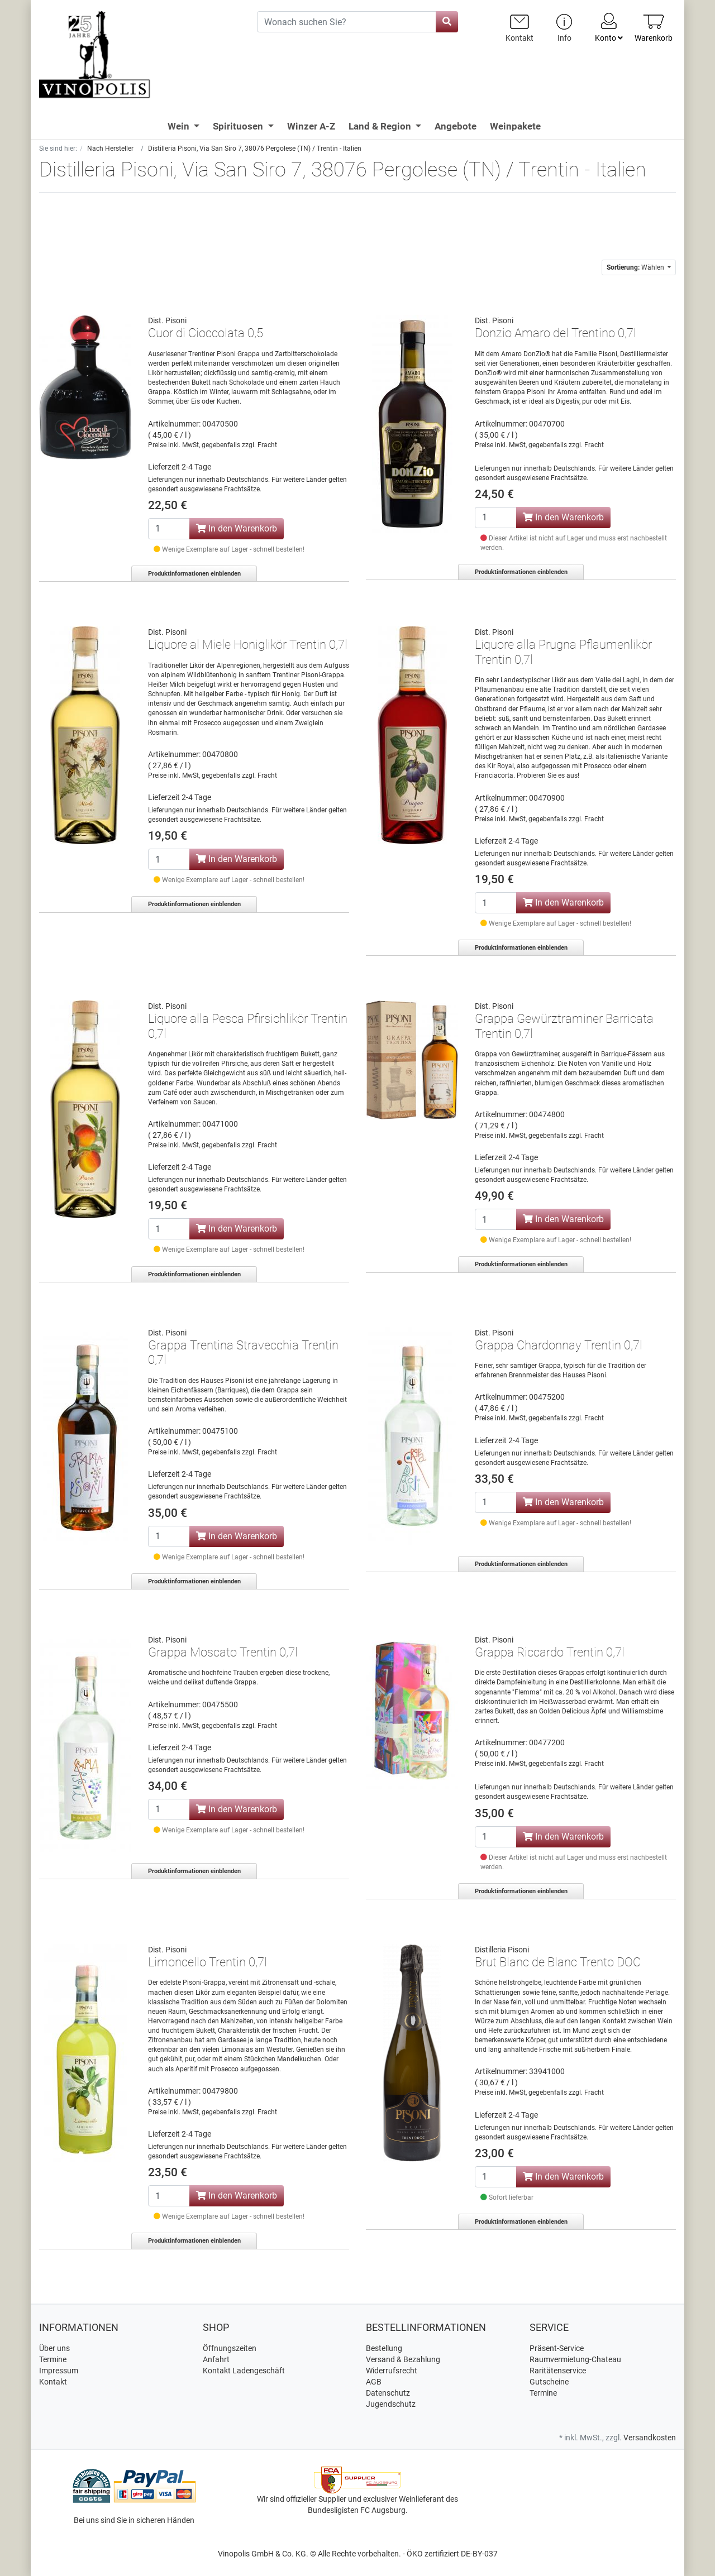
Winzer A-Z (311, 126)
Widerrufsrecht (391, 2370)
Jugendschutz (391, 2404)
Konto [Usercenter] (609, 26)
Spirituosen (239, 126)
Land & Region (381, 126)
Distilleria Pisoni (502, 1949)
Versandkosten (649, 2437)
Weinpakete (515, 126)
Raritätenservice (558, 2370)
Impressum (58, 2370)
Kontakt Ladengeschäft (244, 2370)
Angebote (455, 126)
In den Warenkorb (236, 528)
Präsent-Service (557, 2348)
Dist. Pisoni (167, 320)
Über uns (54, 2348)
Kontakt (53, 2381)
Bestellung (384, 2348)
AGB (374, 2381)
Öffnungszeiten (229, 2348)
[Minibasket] (654, 27)
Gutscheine (549, 2381)
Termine (52, 2359)
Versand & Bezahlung (403, 2359)
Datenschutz (388, 2392)
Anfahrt (216, 2359)
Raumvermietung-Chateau (575, 2359)
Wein (180, 126)
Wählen (636, 267)
